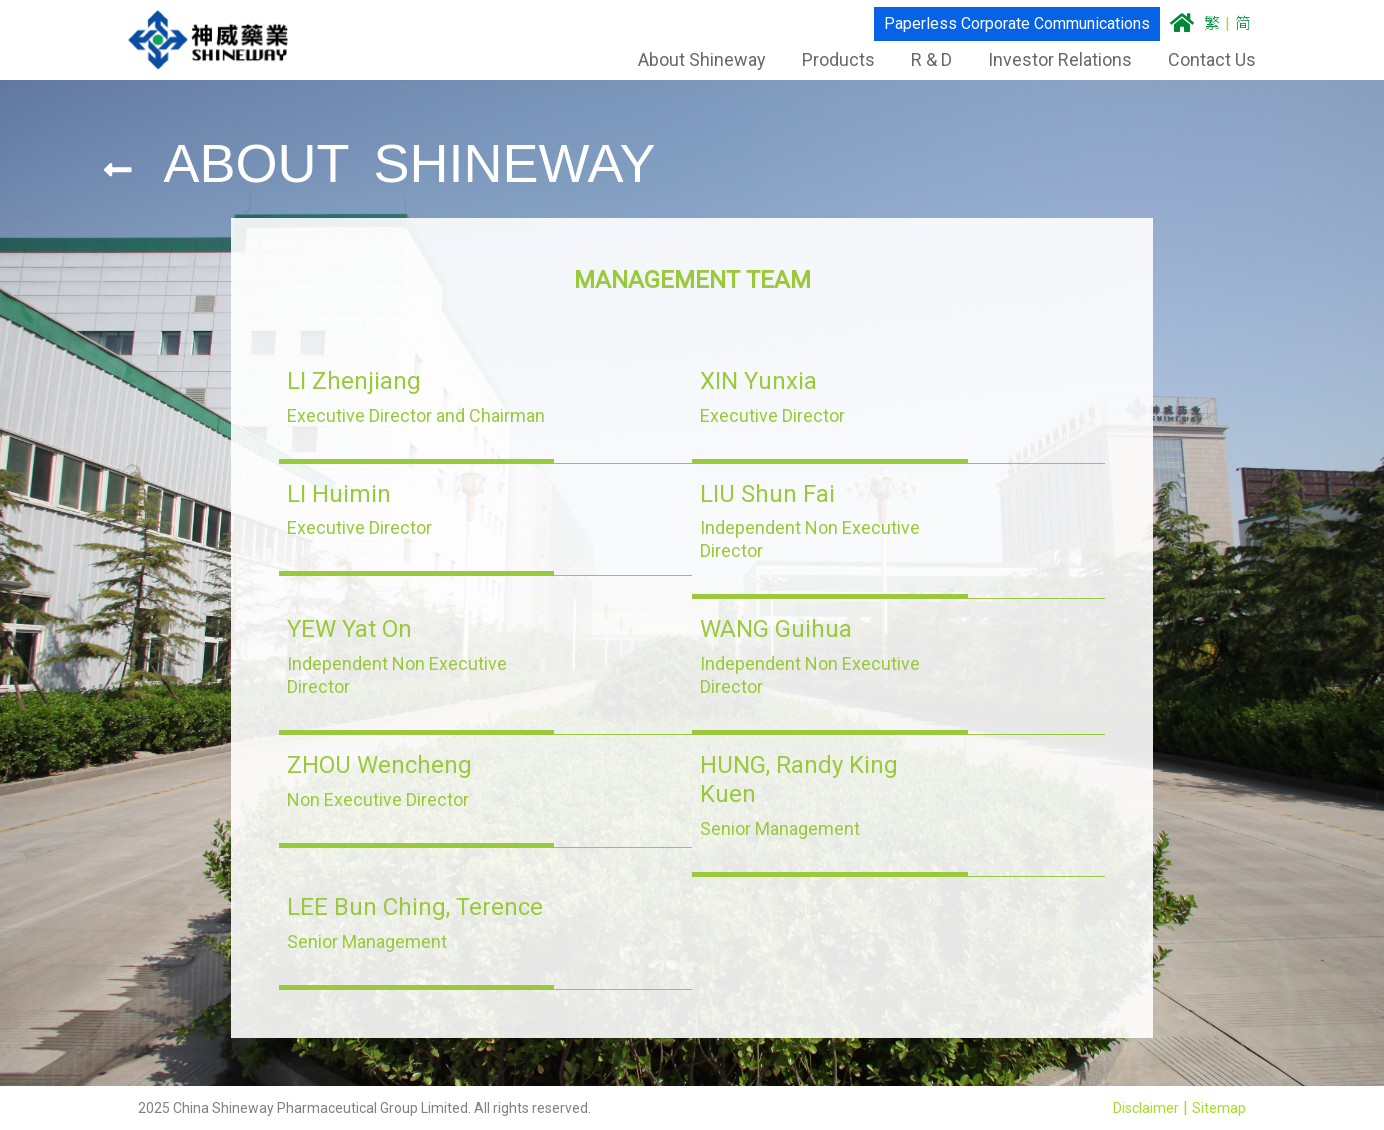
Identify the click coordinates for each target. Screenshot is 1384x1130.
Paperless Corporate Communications (1007, 23)
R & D (921, 59)
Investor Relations (1050, 59)
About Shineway (692, 59)
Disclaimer (1146, 1108)
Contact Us (1202, 59)
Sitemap (1219, 1108)
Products (828, 59)
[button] (417, 397)
